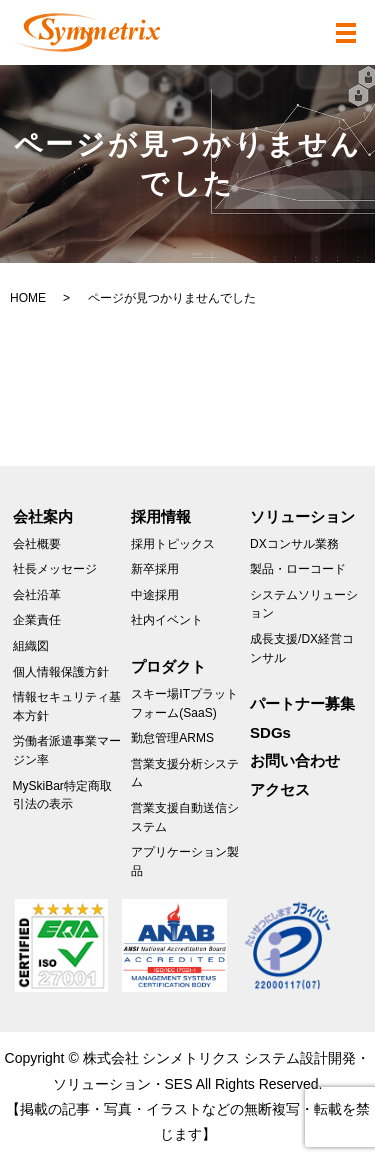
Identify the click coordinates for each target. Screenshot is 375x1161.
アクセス (280, 789)
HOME (28, 298)
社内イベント (167, 620)
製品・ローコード (298, 569)
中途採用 (155, 595)
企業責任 (37, 620)
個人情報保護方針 (61, 672)
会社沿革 (37, 595)
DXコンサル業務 (294, 544)
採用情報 (161, 516)
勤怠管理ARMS (172, 738)
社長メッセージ (55, 569)
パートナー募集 (302, 703)
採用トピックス (173, 544)
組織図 (31, 646)
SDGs (270, 732)
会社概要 (37, 544)
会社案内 (43, 516)
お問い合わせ (295, 760)
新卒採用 (155, 569)
